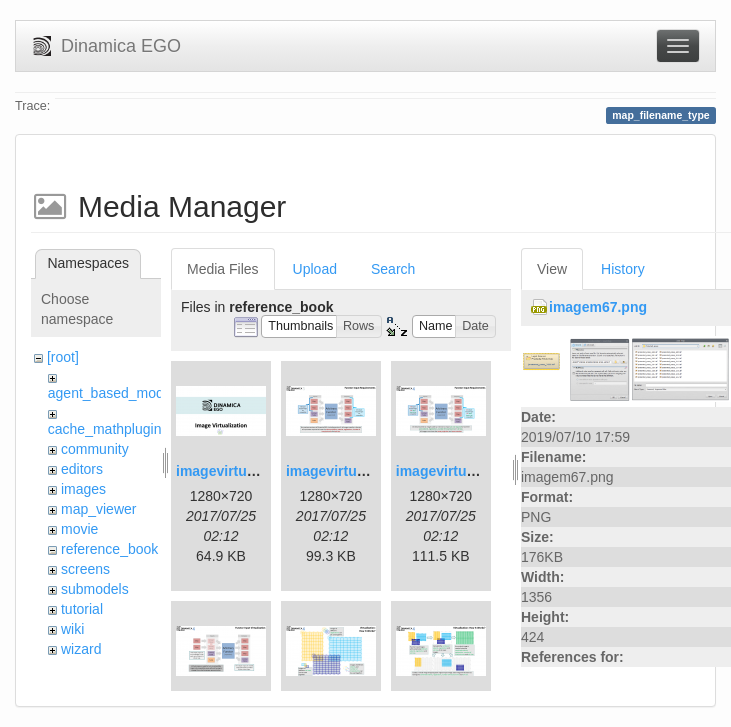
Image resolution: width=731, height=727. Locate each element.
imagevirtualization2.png (368, 471)
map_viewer (98, 509)
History (623, 269)
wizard (81, 649)
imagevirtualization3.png (478, 471)
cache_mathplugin (105, 429)
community (95, 449)
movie (79, 529)
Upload (315, 269)
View (552, 269)
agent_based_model (111, 393)
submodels (95, 589)
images (83, 489)
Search (393, 269)
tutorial (82, 609)
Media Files (223, 269)
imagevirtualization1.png (258, 471)
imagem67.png (598, 307)
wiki (72, 629)
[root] (63, 357)
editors (82, 469)
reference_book (109, 549)
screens (85, 569)
